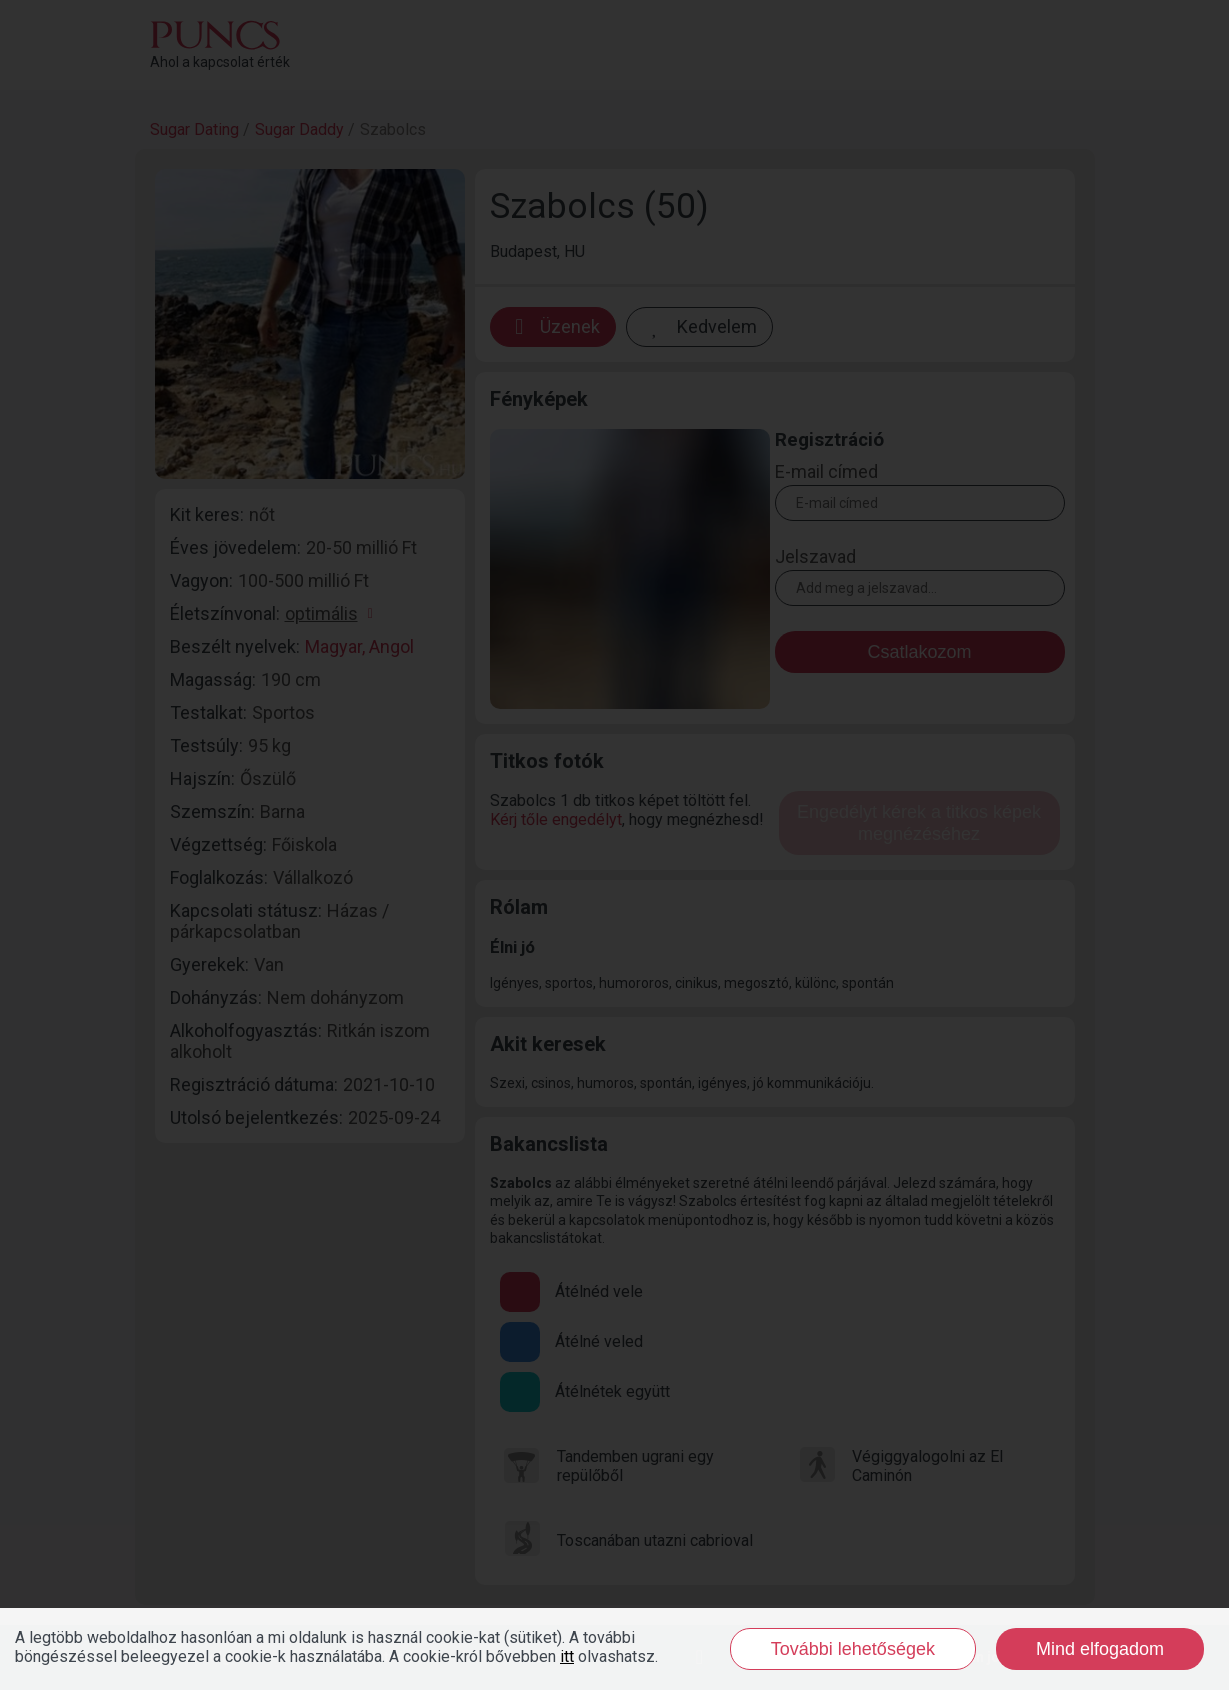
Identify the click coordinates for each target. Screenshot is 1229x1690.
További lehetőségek (853, 1649)
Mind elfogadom (1100, 1649)
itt (567, 1656)
